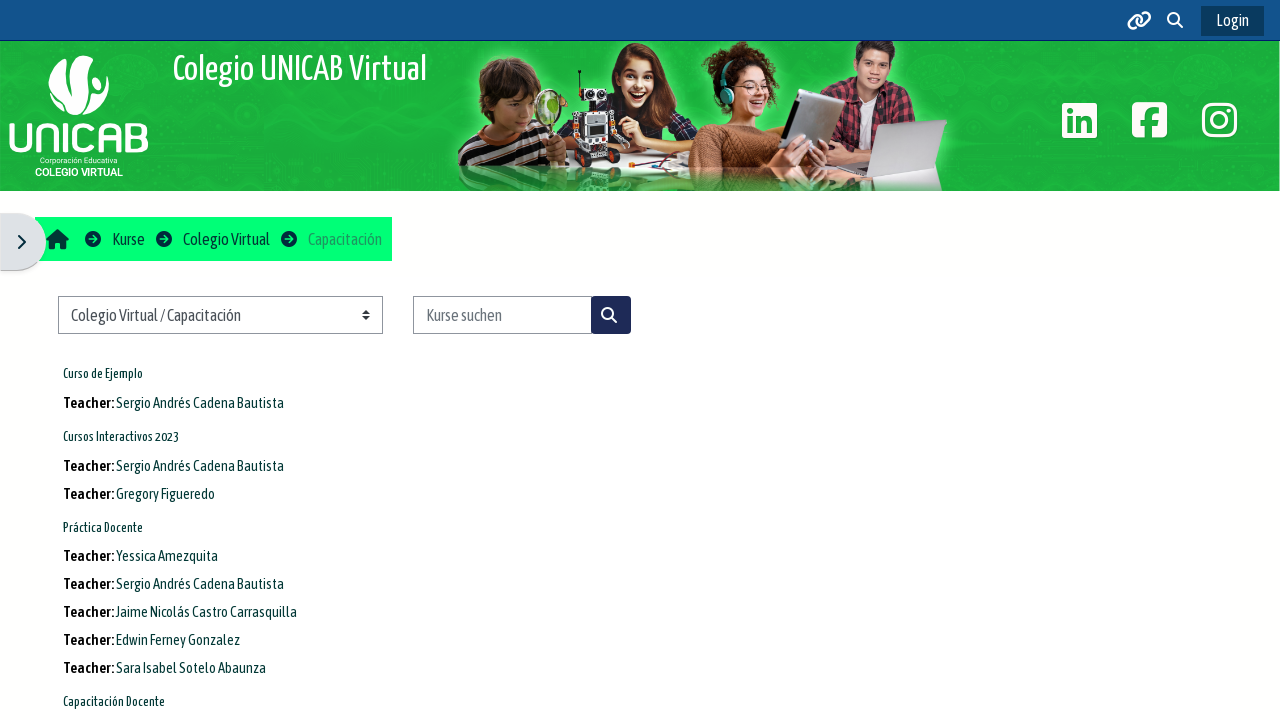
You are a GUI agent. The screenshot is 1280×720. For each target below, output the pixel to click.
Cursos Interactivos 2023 (121, 437)
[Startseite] (78, 114)
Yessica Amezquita (167, 556)
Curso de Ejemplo (103, 374)
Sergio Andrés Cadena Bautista (200, 403)
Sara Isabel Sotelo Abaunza (191, 668)
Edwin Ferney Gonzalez (178, 640)
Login (1232, 20)
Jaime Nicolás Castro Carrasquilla (206, 612)
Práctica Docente (103, 528)
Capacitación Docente (114, 702)
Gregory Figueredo (165, 494)
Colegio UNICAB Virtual (300, 70)
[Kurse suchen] (502, 315)
